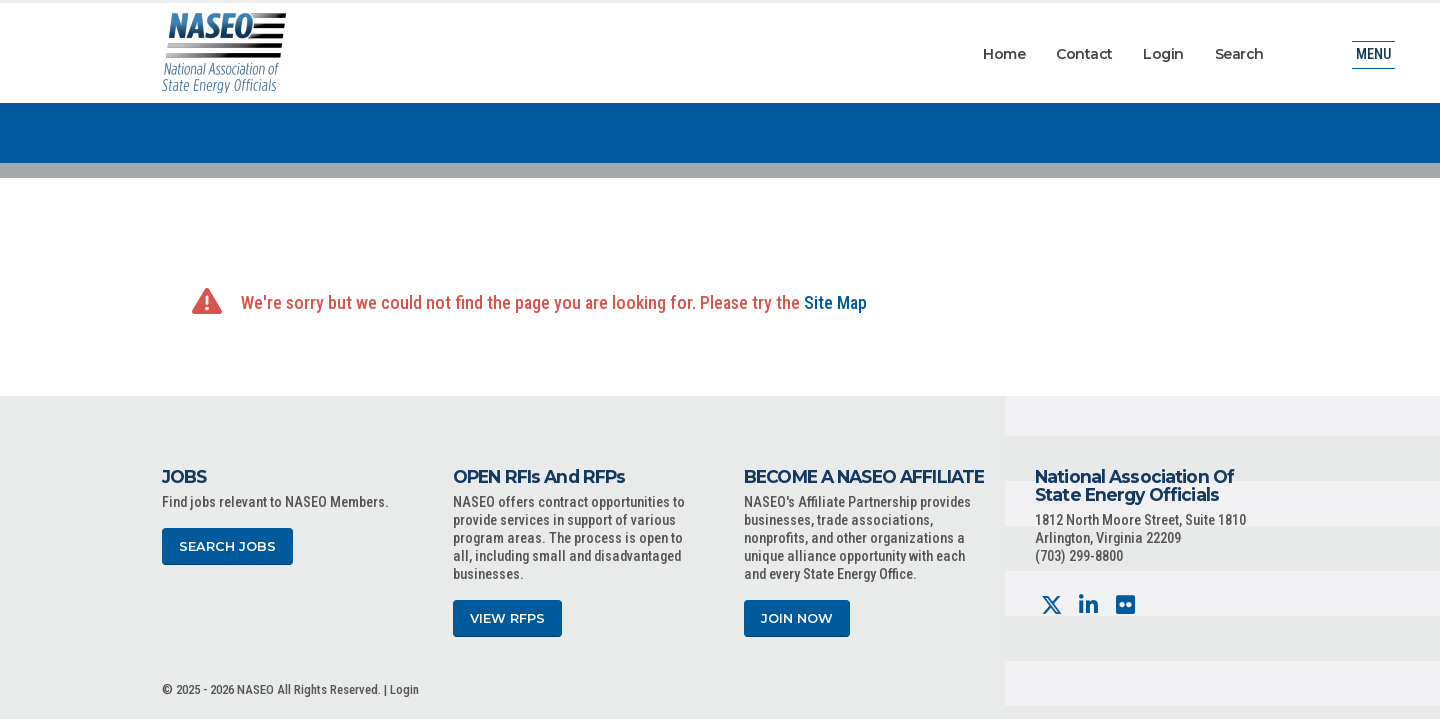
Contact (1084, 54)
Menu (1373, 54)
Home (1004, 54)
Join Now (797, 618)
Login (1163, 54)
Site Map (835, 302)
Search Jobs (227, 546)
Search (1239, 54)
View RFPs (507, 618)
